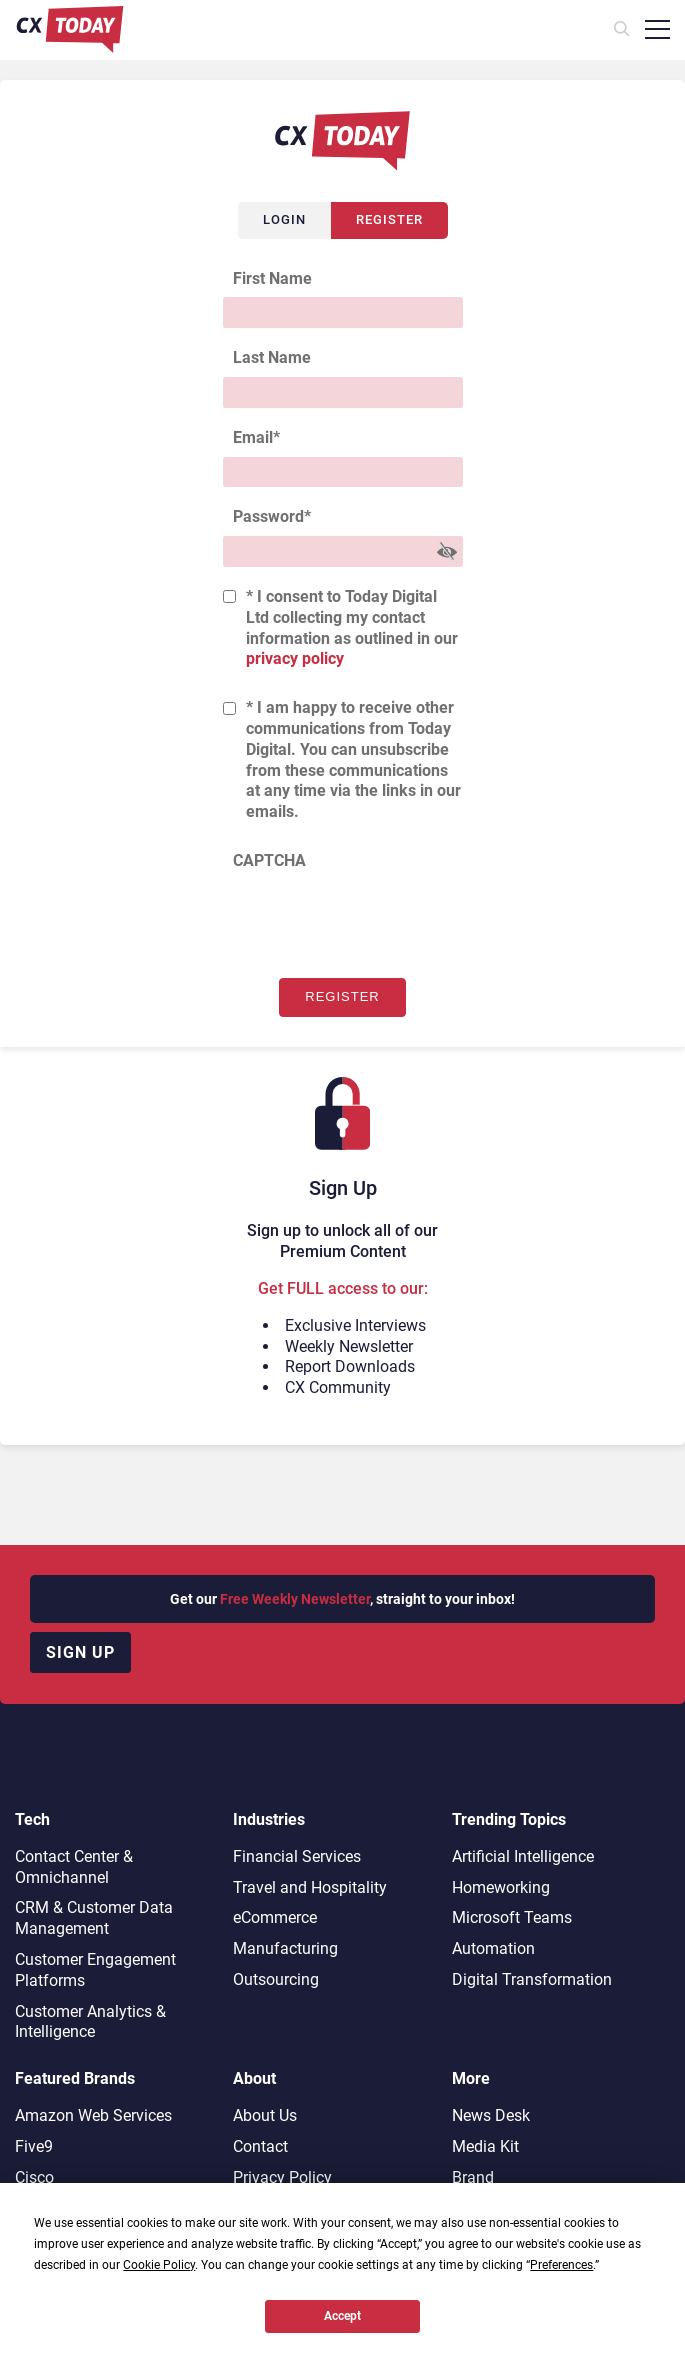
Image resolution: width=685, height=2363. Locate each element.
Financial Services (297, 1856)
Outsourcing (276, 1979)
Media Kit (485, 2146)
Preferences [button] (561, 2265)
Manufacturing (285, 1948)
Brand (473, 2177)
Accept (342, 2316)
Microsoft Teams (512, 1917)
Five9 (34, 2146)
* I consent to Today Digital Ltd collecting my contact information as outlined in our (352, 627)
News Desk (491, 2115)
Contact (260, 2146)
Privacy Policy (282, 2177)
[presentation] (375, 919)
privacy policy (295, 658)
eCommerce (275, 1917)
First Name (272, 278)
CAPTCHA (269, 860)
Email (256, 437)
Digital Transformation (532, 1979)
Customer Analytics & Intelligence (90, 2022)
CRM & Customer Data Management (94, 1918)
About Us (265, 2115)
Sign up (80, 1652)
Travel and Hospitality (310, 1887)
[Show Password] (447, 551)
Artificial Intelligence (523, 1856)
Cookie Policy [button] (159, 2265)
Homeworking (501, 1887)
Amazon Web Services (93, 2115)
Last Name (272, 357)
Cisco (34, 2177)
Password (272, 516)
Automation (493, 1948)
